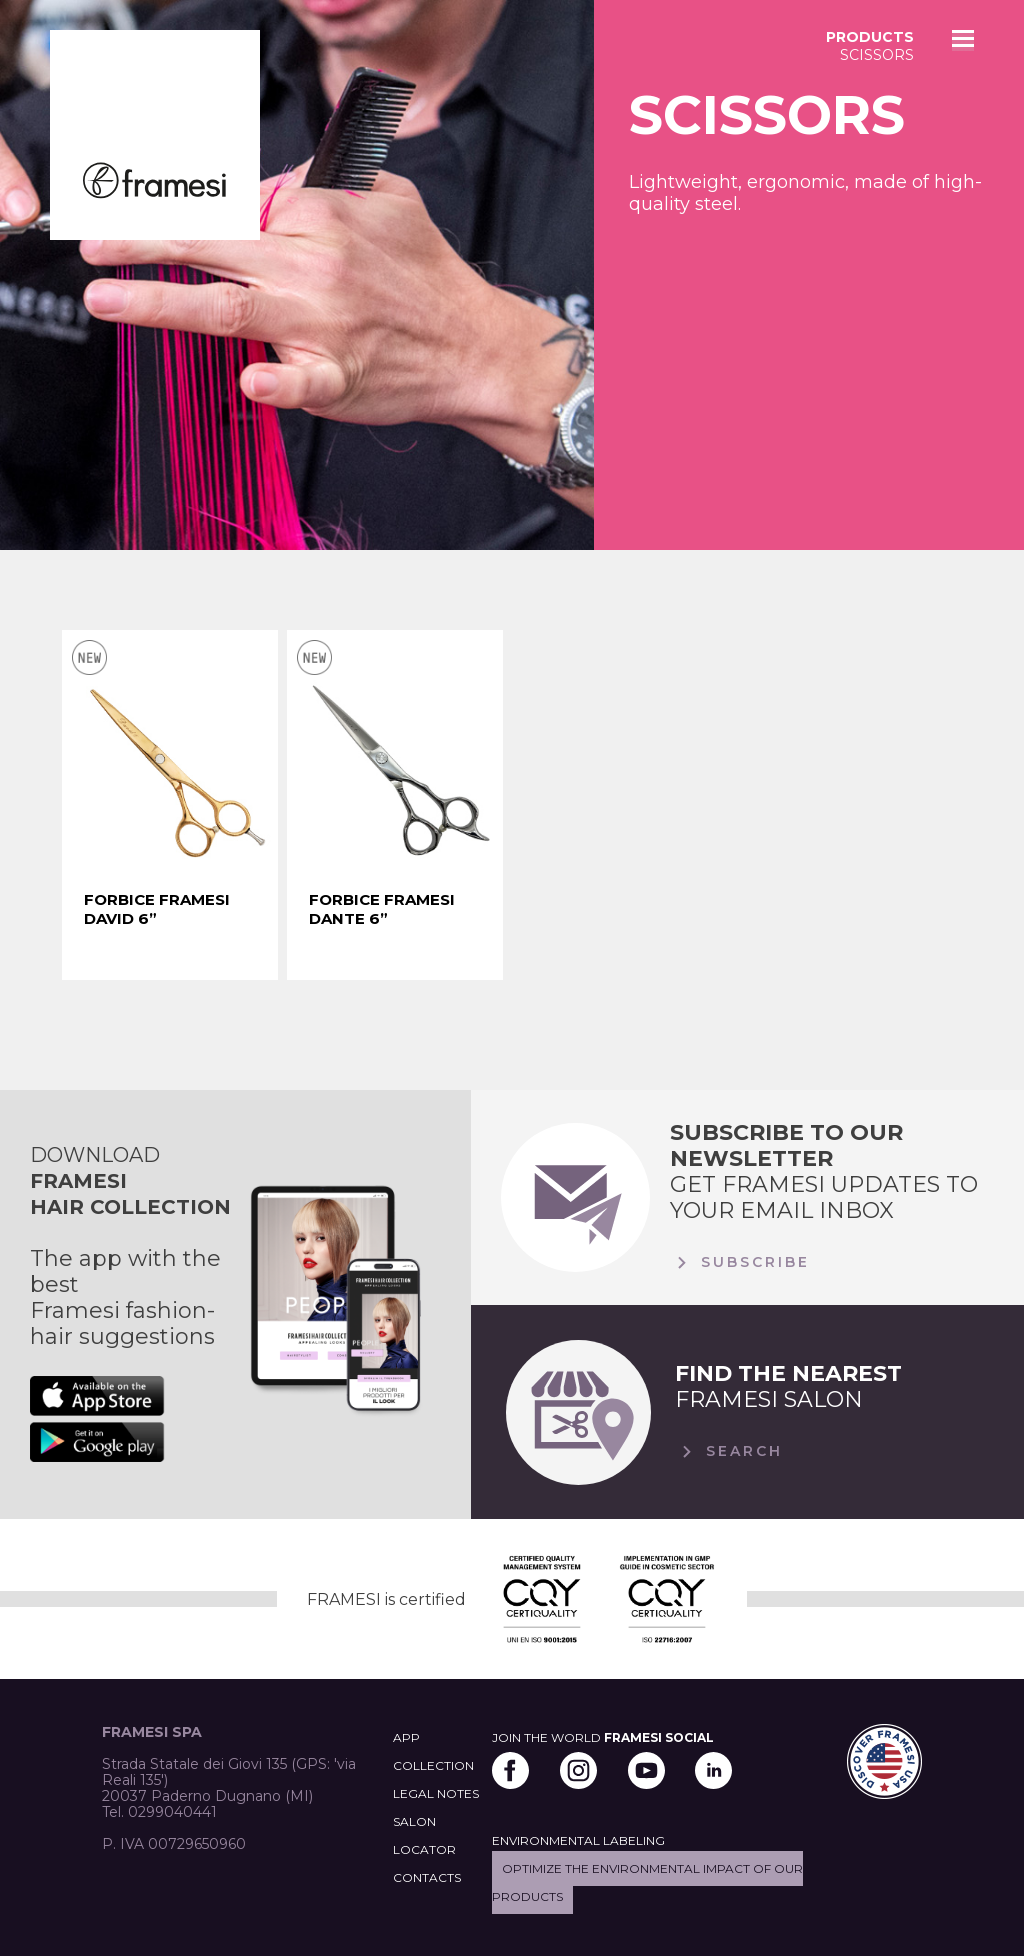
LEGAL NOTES (436, 1793)
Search (729, 1452)
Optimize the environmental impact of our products (647, 1882)
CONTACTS (427, 1877)
